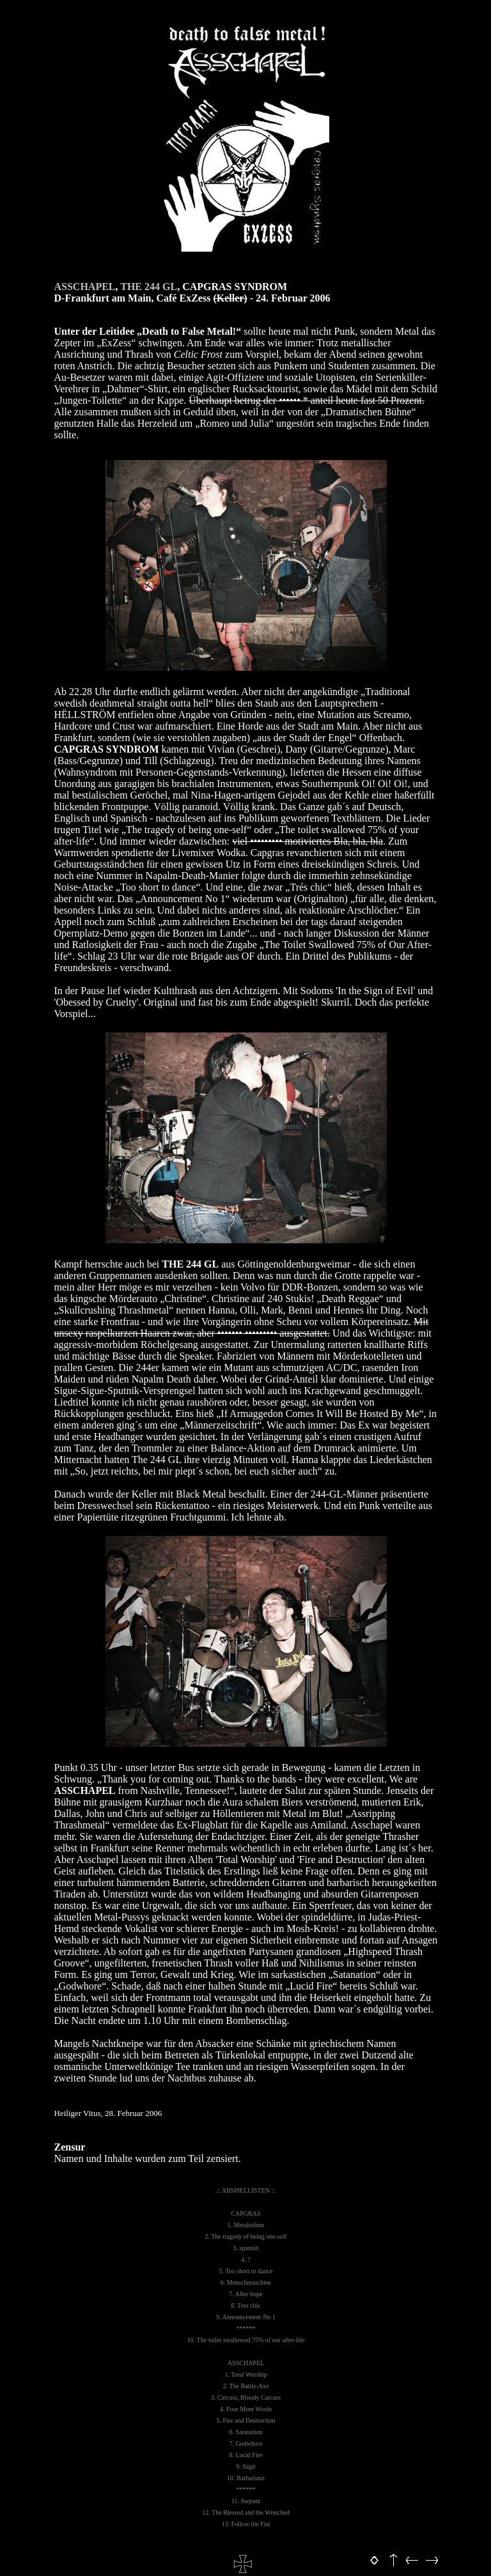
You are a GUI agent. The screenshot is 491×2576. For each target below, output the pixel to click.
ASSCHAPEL (85, 286)
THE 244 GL (148, 286)
